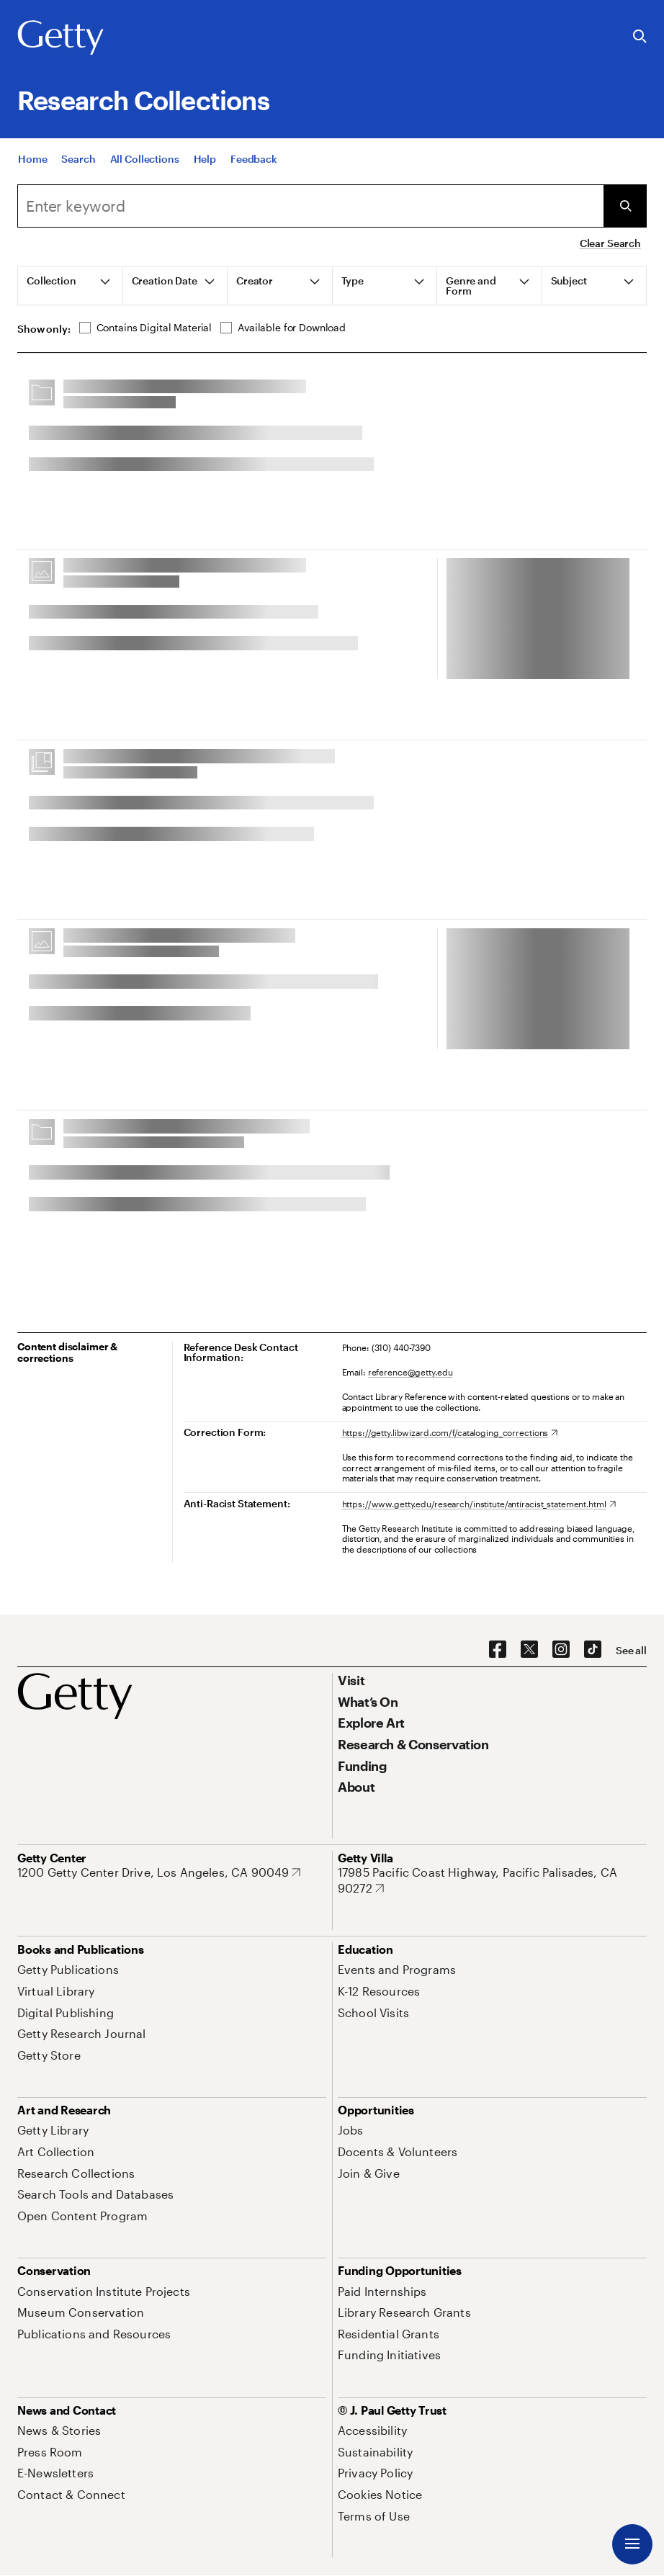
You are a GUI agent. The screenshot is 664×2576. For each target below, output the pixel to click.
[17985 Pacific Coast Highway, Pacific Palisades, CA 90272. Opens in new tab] (492, 1879)
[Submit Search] (625, 206)
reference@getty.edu (410, 1372)
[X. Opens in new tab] (529, 1650)
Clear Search (610, 243)
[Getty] (60, 38)
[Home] (32, 159)
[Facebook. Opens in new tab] (497, 1650)
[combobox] (310, 206)
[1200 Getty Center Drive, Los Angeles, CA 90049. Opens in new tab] (158, 1872)
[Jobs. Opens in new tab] (351, 2130)
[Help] (205, 159)
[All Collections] (144, 159)
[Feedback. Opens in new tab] (253, 159)
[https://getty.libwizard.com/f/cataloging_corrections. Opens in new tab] (450, 1432)
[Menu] (632, 2544)
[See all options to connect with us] (631, 1651)
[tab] (70, 286)
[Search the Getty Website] (640, 37)
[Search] (78, 159)
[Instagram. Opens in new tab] (561, 1650)
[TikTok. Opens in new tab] (592, 1650)
